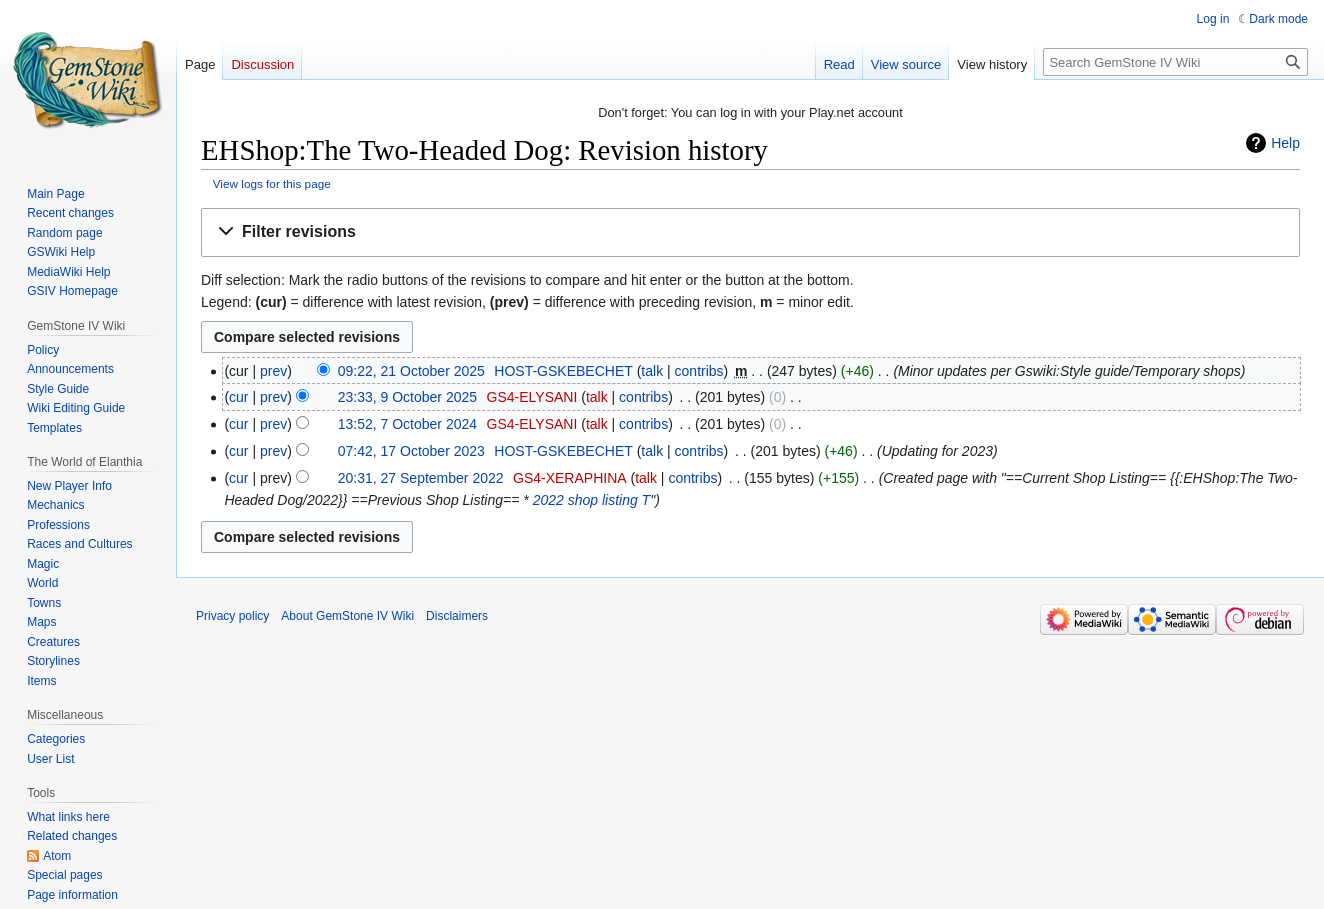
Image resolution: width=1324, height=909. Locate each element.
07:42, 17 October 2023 (411, 451)
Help (1285, 143)
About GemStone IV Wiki (347, 616)
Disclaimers (457, 616)
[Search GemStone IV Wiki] (1175, 62)
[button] (750, 232)
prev (273, 371)
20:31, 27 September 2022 (421, 478)
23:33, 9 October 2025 (407, 397)
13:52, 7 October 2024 (407, 424)
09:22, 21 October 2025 (411, 371)
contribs (699, 371)
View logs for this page (272, 183)
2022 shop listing (585, 500)
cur (238, 397)
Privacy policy (232, 616)
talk (652, 371)
